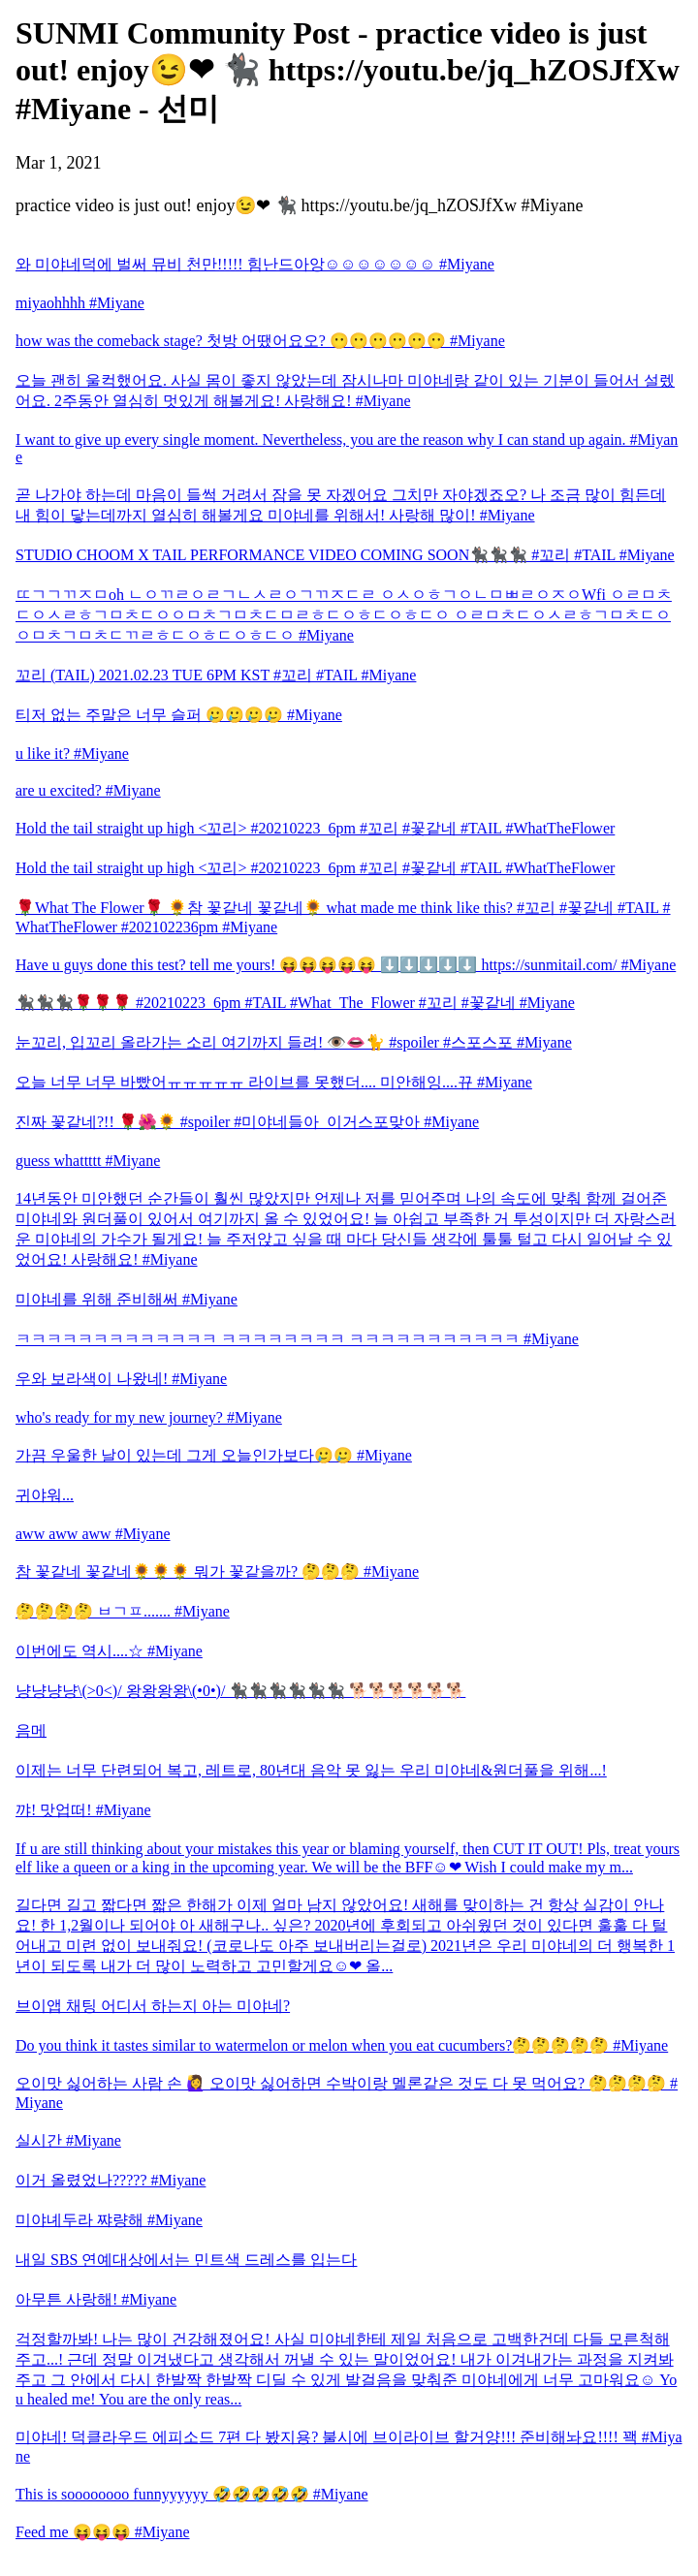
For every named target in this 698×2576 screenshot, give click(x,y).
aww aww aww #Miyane (93, 1533)
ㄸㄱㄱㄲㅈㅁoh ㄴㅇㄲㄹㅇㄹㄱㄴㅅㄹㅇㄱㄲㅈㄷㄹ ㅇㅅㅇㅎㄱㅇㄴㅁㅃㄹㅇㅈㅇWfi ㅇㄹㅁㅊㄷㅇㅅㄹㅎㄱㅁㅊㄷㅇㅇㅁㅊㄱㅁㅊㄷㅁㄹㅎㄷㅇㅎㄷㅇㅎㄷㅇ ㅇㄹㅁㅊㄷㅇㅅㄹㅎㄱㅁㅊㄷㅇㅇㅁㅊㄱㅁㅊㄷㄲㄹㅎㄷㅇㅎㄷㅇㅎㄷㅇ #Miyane (344, 615)
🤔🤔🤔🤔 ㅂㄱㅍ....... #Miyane (123, 1611)
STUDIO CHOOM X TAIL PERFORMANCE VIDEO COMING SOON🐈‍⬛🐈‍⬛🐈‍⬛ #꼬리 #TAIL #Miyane (345, 555)
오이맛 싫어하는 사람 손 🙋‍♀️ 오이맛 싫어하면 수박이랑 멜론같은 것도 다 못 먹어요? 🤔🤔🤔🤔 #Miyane (347, 2093)
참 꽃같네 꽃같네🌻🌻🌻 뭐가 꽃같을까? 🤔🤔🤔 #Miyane (217, 1571)
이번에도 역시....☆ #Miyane (109, 1651)
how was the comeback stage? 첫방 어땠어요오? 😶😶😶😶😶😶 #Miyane (260, 340)
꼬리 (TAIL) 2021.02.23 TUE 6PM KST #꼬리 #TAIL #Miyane (216, 675)
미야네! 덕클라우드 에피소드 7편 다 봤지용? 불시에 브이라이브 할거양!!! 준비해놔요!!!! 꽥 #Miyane (349, 2447)
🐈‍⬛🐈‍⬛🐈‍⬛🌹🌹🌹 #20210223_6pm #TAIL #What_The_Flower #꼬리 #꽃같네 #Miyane (295, 1002)
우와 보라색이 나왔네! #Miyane (121, 1378)
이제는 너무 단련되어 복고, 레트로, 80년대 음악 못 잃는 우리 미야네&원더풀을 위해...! (311, 1770)
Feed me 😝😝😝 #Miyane (103, 2532)
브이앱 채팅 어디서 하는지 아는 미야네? (153, 2005)
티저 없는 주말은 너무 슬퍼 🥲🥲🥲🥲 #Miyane (179, 715)
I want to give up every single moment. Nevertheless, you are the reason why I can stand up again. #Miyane (347, 448)
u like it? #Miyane (72, 753)
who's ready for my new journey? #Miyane (149, 1417)
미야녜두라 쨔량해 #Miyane (109, 2220)
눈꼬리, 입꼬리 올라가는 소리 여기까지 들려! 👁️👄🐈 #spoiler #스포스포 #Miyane (294, 1042)
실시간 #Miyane (68, 2140)
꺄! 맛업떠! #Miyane (83, 1810)
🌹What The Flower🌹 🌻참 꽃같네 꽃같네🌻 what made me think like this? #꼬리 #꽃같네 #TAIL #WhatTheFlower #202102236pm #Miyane (343, 917)
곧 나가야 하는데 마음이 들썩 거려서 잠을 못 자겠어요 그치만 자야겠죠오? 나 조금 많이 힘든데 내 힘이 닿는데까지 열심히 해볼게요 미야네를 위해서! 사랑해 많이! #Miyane (341, 505)
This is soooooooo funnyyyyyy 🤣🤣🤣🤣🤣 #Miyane (192, 2494)
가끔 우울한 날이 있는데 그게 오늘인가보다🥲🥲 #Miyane (214, 1455)
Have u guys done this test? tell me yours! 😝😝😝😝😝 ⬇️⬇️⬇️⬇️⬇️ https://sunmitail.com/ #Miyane (346, 965)
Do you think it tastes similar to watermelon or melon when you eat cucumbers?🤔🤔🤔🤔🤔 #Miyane (342, 2045)
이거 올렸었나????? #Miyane (111, 2180)
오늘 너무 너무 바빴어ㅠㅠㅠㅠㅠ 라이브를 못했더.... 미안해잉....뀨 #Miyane (274, 1082)
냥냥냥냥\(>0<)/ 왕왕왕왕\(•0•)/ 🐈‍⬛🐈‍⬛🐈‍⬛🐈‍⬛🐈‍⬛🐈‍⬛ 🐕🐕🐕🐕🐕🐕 (240, 1690)
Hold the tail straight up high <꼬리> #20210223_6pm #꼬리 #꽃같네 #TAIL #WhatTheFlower (315, 828)
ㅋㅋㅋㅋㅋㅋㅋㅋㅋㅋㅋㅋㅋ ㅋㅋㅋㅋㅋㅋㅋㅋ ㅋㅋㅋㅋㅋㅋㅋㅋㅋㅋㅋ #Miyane (297, 1339)
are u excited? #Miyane (88, 790)
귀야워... (45, 1495)
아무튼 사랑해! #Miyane (96, 2299)
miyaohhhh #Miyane (80, 303)
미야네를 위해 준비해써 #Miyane (127, 1299)
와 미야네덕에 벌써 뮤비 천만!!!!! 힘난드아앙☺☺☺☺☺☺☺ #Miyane (255, 264)
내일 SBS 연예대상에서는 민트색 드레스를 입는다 (186, 2259)
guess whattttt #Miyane (88, 1160)
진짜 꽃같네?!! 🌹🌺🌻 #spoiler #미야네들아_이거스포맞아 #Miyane (247, 1122)
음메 (31, 1730)
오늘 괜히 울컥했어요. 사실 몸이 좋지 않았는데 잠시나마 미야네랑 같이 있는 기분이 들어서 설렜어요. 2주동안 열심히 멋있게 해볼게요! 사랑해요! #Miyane (345, 390)
